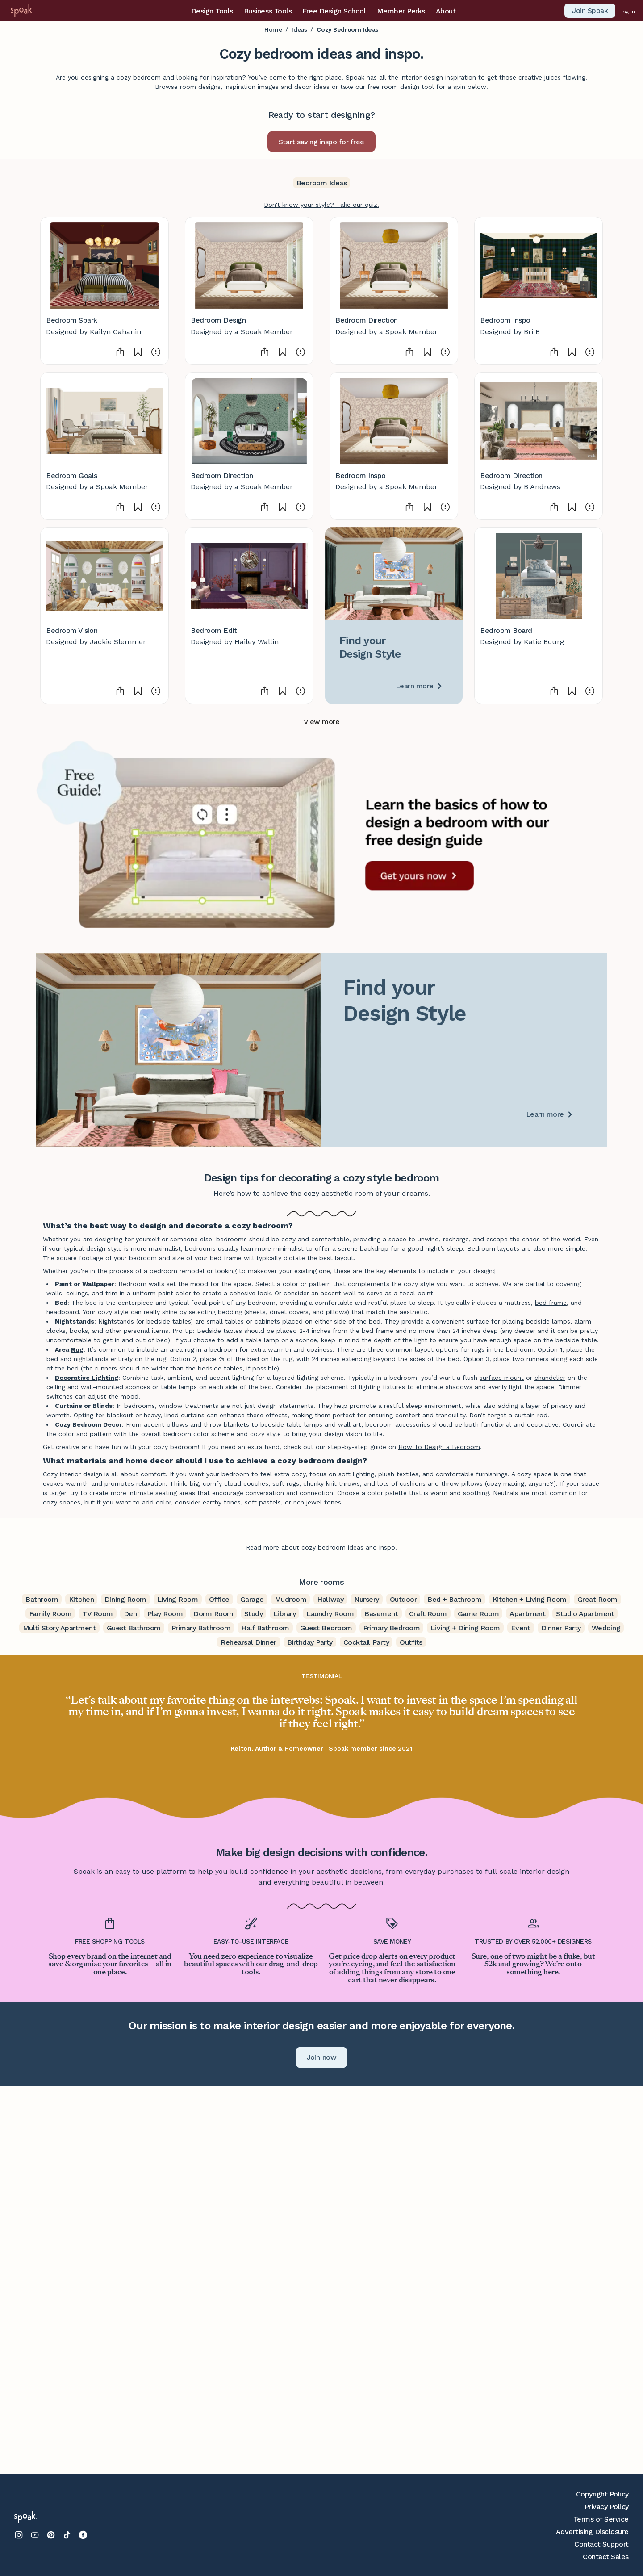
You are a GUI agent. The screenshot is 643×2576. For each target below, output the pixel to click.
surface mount (502, 1377)
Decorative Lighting (86, 1377)
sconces (137, 1387)
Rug (77, 1349)
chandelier (549, 1377)
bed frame (551, 1302)
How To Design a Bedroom (439, 1446)
